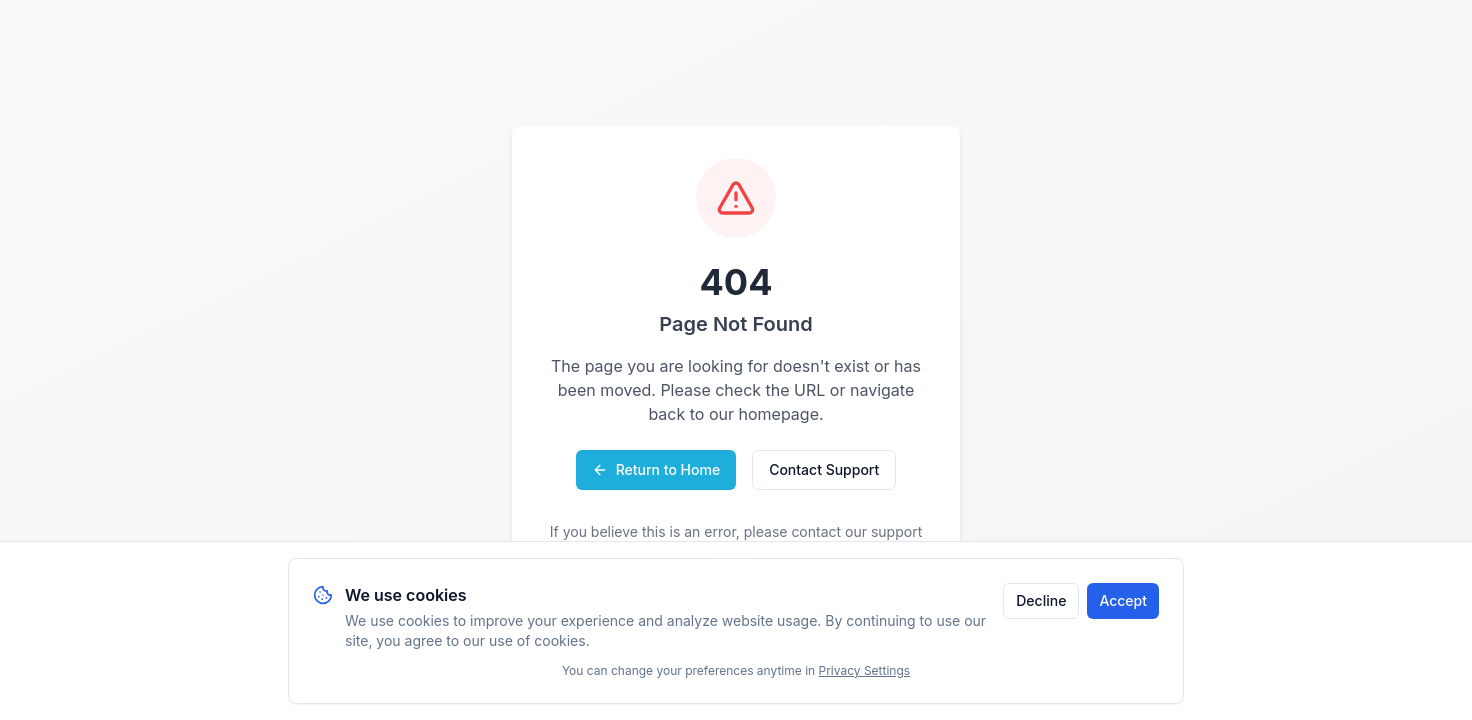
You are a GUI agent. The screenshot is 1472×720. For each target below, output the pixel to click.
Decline (1041, 600)
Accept (1123, 600)
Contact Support (824, 469)
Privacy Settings (865, 670)
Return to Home (656, 469)
